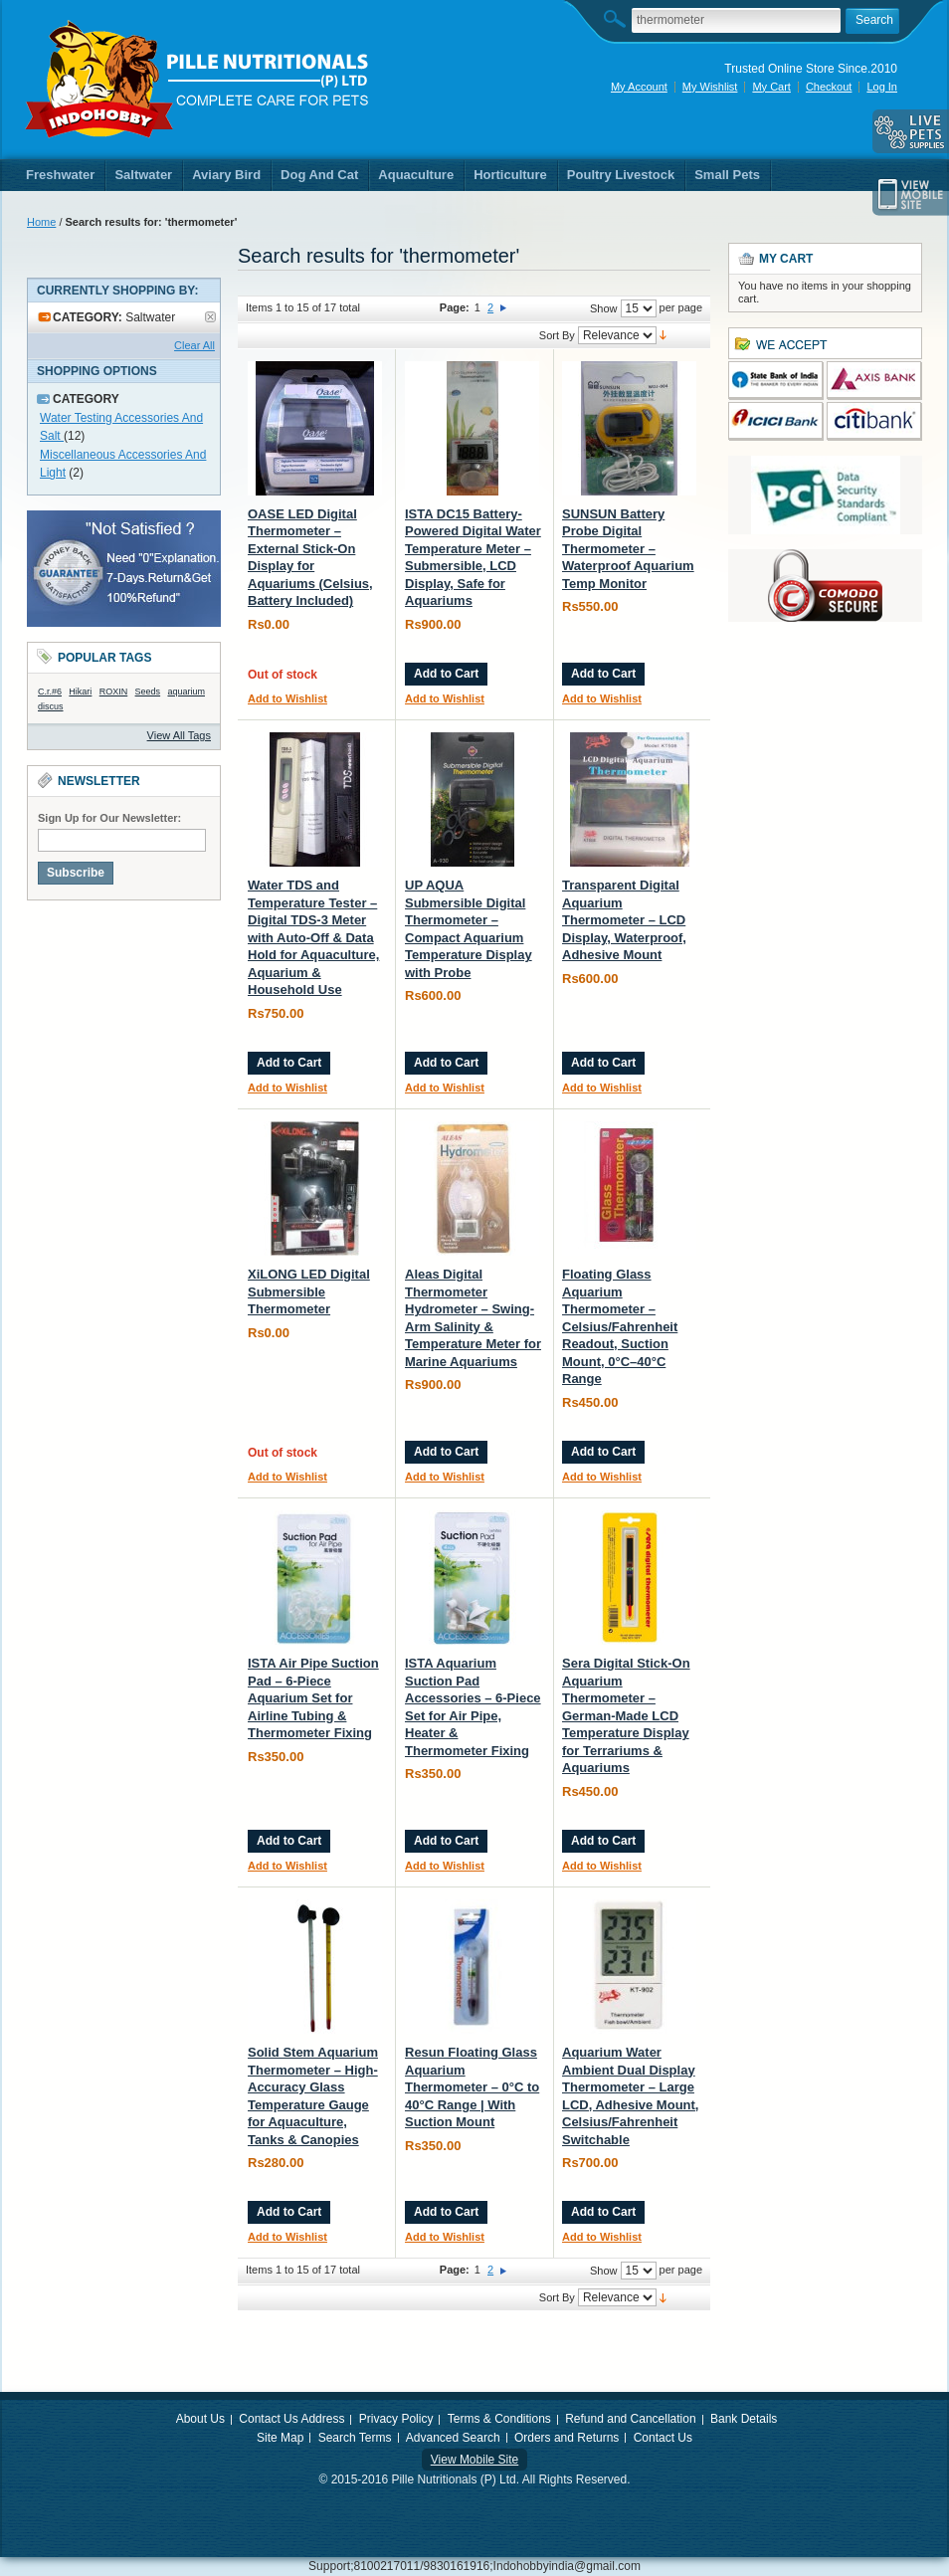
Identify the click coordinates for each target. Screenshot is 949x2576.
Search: (620, 18)
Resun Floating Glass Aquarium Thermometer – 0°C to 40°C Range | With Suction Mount (472, 2087)
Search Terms (355, 2438)
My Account (639, 87)
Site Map (280, 2438)
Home (41, 222)
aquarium (186, 691)
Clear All (194, 345)
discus (51, 706)
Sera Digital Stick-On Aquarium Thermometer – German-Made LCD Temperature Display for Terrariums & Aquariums (626, 1715)
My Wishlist (710, 87)
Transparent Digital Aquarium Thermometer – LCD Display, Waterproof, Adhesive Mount (624, 920)
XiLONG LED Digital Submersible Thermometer (309, 1291)
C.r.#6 (50, 691)
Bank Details (743, 2419)
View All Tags (179, 735)
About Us (200, 2419)
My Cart (771, 87)
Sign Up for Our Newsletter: (109, 818)
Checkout (829, 87)
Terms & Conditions (499, 2419)
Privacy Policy (396, 2419)
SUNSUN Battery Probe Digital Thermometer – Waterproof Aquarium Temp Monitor (628, 548)
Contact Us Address (291, 2419)
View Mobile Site (475, 2460)
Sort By (557, 335)
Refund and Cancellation (630, 2419)
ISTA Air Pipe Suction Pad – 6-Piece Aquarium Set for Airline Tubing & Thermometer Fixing (313, 1698)
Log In (881, 87)
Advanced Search (453, 2438)
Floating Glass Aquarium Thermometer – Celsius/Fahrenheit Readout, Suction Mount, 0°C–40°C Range (619, 1326)
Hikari (80, 691)
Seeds (148, 691)
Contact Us (663, 2438)
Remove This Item (210, 316)
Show (604, 308)
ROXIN (113, 691)
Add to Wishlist (287, 698)
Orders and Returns (566, 2438)
